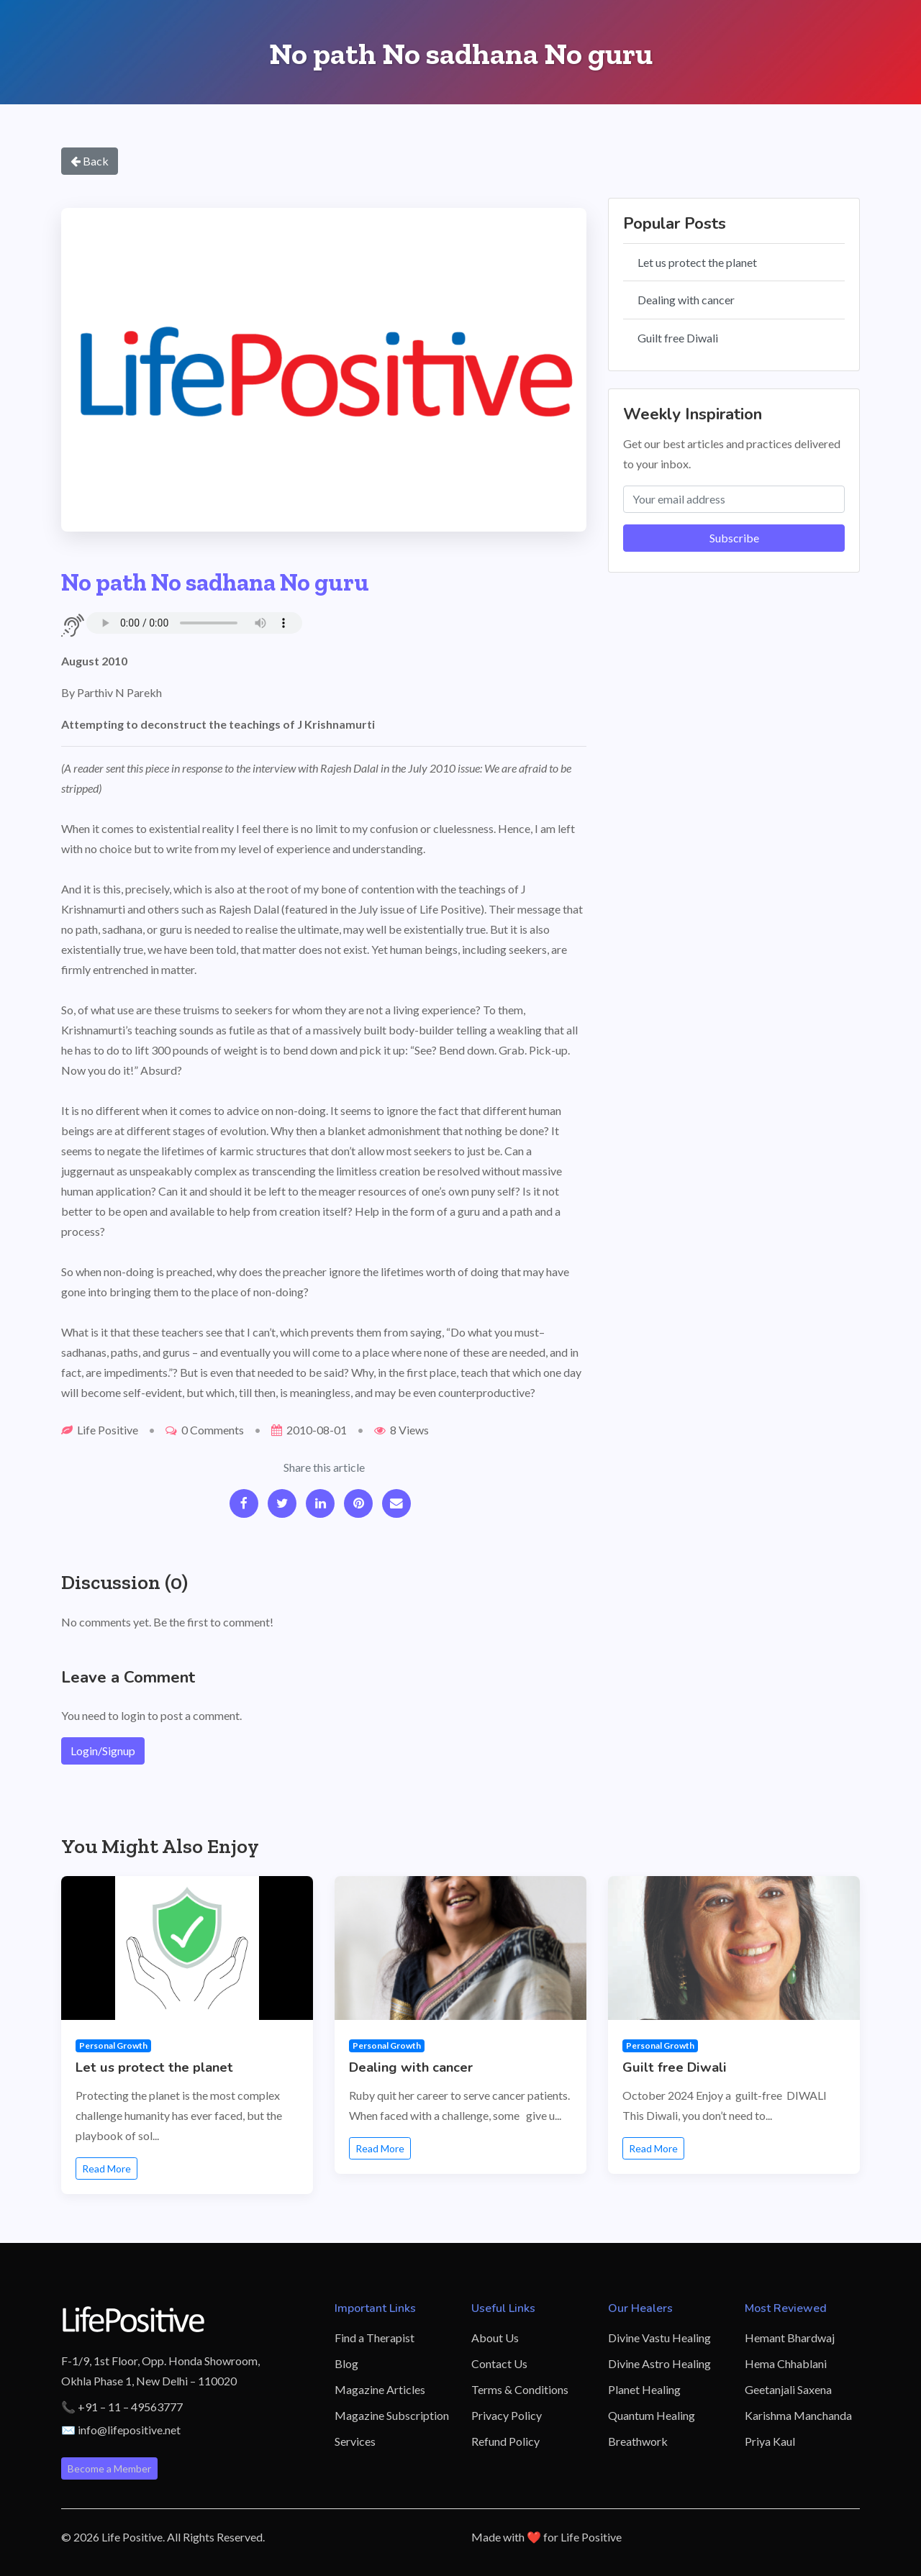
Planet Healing (644, 2389)
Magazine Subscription (392, 2415)
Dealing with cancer (686, 299)
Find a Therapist (374, 2337)
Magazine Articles (380, 2389)
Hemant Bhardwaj (790, 2337)
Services (355, 2441)
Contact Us (499, 2363)
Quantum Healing (651, 2415)
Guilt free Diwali (678, 338)
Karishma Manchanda (798, 2415)
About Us (495, 2337)
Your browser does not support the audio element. (194, 623)
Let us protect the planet (697, 262)
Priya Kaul (770, 2441)
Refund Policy (505, 2441)
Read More (106, 2168)
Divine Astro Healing (659, 2363)
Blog (346, 2363)
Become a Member (109, 2468)
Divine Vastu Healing (659, 2337)
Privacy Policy (506, 2415)
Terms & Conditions (519, 2389)
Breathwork (638, 2441)
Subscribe (734, 538)
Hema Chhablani (786, 2363)
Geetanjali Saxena (788, 2389)
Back (90, 161)
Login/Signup (103, 1750)
